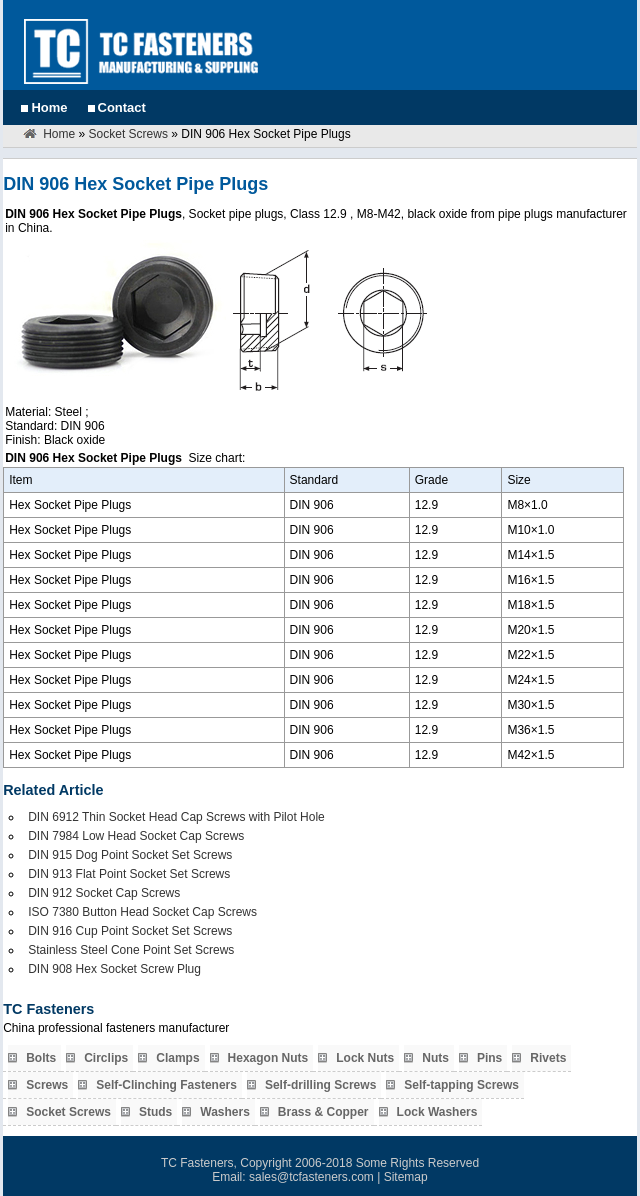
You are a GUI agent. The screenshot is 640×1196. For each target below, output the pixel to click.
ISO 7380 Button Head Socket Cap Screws (142, 912)
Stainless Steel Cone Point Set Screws (131, 950)
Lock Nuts (365, 1058)
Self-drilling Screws (320, 1085)
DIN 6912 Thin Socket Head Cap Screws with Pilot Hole (176, 817)
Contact (122, 107)
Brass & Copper (323, 1112)
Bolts (41, 1058)
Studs (155, 1112)
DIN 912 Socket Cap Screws (104, 893)
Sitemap (406, 1177)
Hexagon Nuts (268, 1058)
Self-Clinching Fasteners (166, 1085)
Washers (225, 1112)
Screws (47, 1085)
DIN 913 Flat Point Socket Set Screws (129, 874)
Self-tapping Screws (461, 1085)
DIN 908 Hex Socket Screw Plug (114, 969)
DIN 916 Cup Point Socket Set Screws (130, 931)
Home (49, 107)
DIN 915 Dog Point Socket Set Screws (130, 855)
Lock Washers (437, 1112)
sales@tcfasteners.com (311, 1177)
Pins (489, 1058)
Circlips (106, 1058)
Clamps (177, 1058)
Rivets (548, 1058)
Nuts (435, 1058)
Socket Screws (128, 134)
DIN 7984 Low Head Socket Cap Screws (136, 836)
